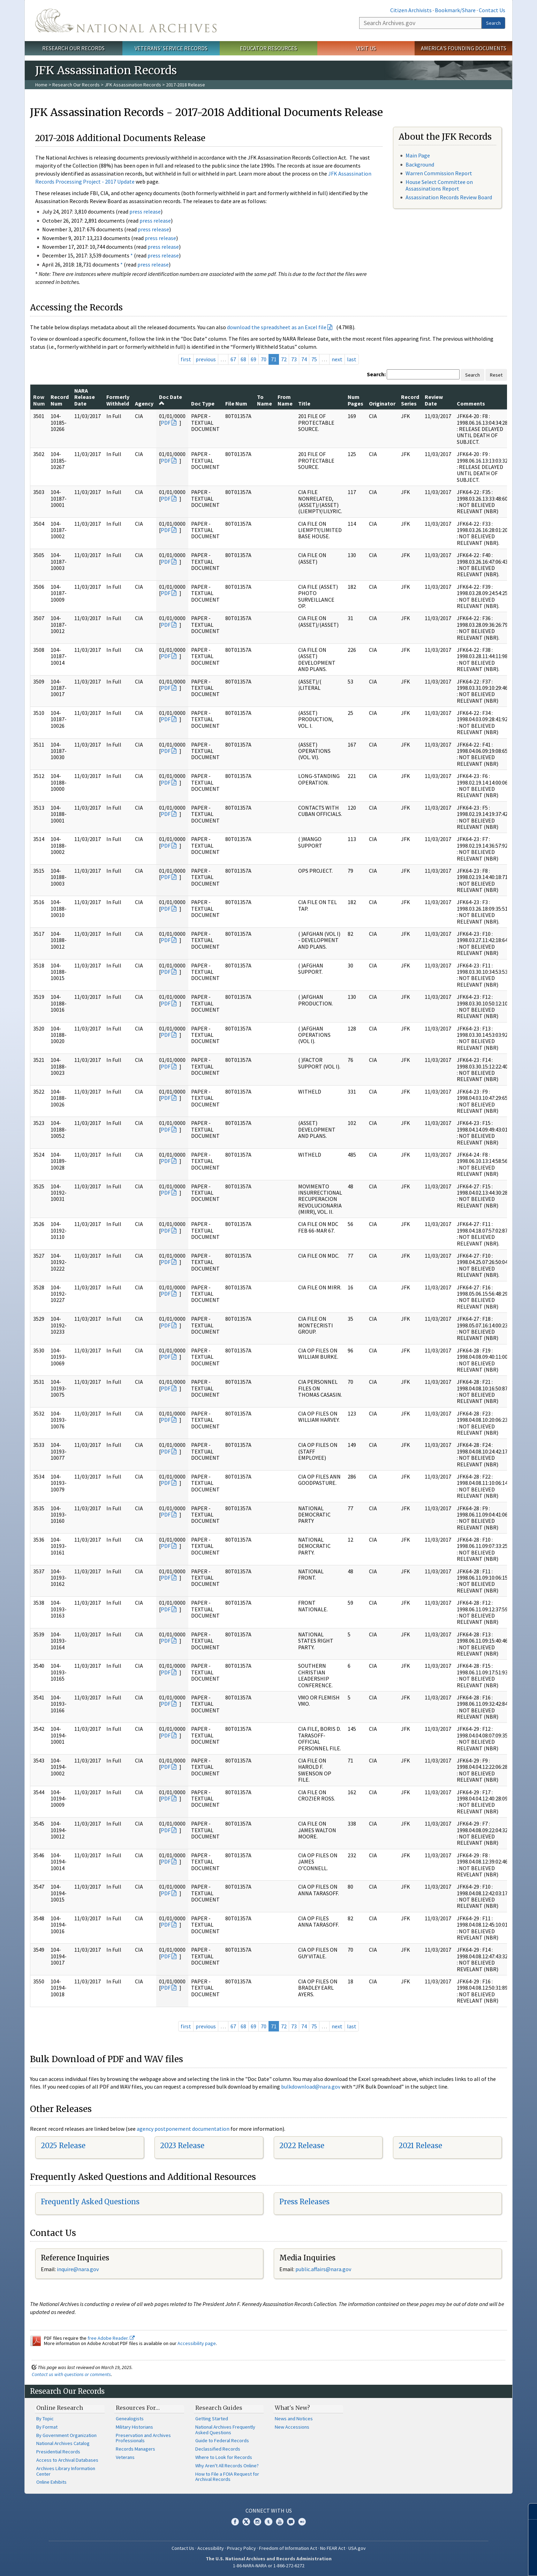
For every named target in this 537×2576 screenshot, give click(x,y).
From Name (285, 400)
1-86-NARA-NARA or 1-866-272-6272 (268, 2565)
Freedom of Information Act (288, 2548)
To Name (264, 400)
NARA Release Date (84, 397)
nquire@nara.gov (78, 2269)
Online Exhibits (51, 2482)
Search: (376, 374)
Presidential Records (58, 2451)
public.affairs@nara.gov (323, 2269)
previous (206, 359)
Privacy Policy (241, 2548)
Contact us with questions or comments (71, 2374)
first (186, 359)
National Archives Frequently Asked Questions (225, 2430)
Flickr (302, 2521)
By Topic (45, 2418)
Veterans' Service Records (171, 48)
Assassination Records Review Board (449, 197)
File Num (236, 403)
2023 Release (182, 2145)
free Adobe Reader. (111, 2338)
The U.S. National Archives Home (126, 20)
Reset (496, 375)
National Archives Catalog (63, 2443)
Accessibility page (196, 2343)
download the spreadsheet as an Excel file (276, 327)
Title (304, 403)
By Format (47, 2427)
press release (145, 211)
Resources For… (138, 2407)
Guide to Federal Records (222, 2440)
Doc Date (170, 399)
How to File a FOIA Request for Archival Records (227, 2477)
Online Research (59, 2407)
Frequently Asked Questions (90, 2201)
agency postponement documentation (183, 2128)
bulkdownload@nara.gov (310, 2086)
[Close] (528, 2511)
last (351, 359)
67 (233, 359)
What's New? (292, 2407)
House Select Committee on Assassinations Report (439, 185)
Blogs (291, 2521)
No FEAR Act (332, 2548)
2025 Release (63, 2145)
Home (41, 85)
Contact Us (492, 10)
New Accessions (292, 2427)
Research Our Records (73, 48)
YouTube (279, 2521)
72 (284, 359)
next (337, 359)
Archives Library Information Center (65, 2471)
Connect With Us (268, 2510)
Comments (471, 403)
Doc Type (202, 403)
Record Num (60, 400)
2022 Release (301, 2145)
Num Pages (355, 400)
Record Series (410, 400)
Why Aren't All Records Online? (227, 2465)
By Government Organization (66, 2435)
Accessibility (210, 2548)
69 (253, 359)
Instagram (257, 2521)
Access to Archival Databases (67, 2460)
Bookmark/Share (455, 10)
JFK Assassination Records (133, 85)
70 (263, 359)
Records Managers (135, 2449)
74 (304, 359)
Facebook (235, 2521)
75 (314, 359)
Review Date (434, 400)
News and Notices (294, 2418)
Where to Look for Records (223, 2457)
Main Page (418, 155)
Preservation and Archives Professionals (143, 2438)
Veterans (125, 2457)
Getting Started (211, 2418)
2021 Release (420, 2145)
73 (294, 359)
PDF (166, 422)
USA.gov (357, 2548)
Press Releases (304, 2201)
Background (420, 164)
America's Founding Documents (463, 48)
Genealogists (130, 2418)
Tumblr (268, 2521)
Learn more (474, 2563)
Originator (382, 403)
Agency (144, 403)
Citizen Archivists (411, 10)
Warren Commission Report (439, 173)
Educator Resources (268, 48)
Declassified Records (217, 2449)
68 (243, 359)
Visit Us (366, 48)
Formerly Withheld (117, 400)
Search (493, 23)
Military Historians (134, 2427)
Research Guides (218, 2407)
